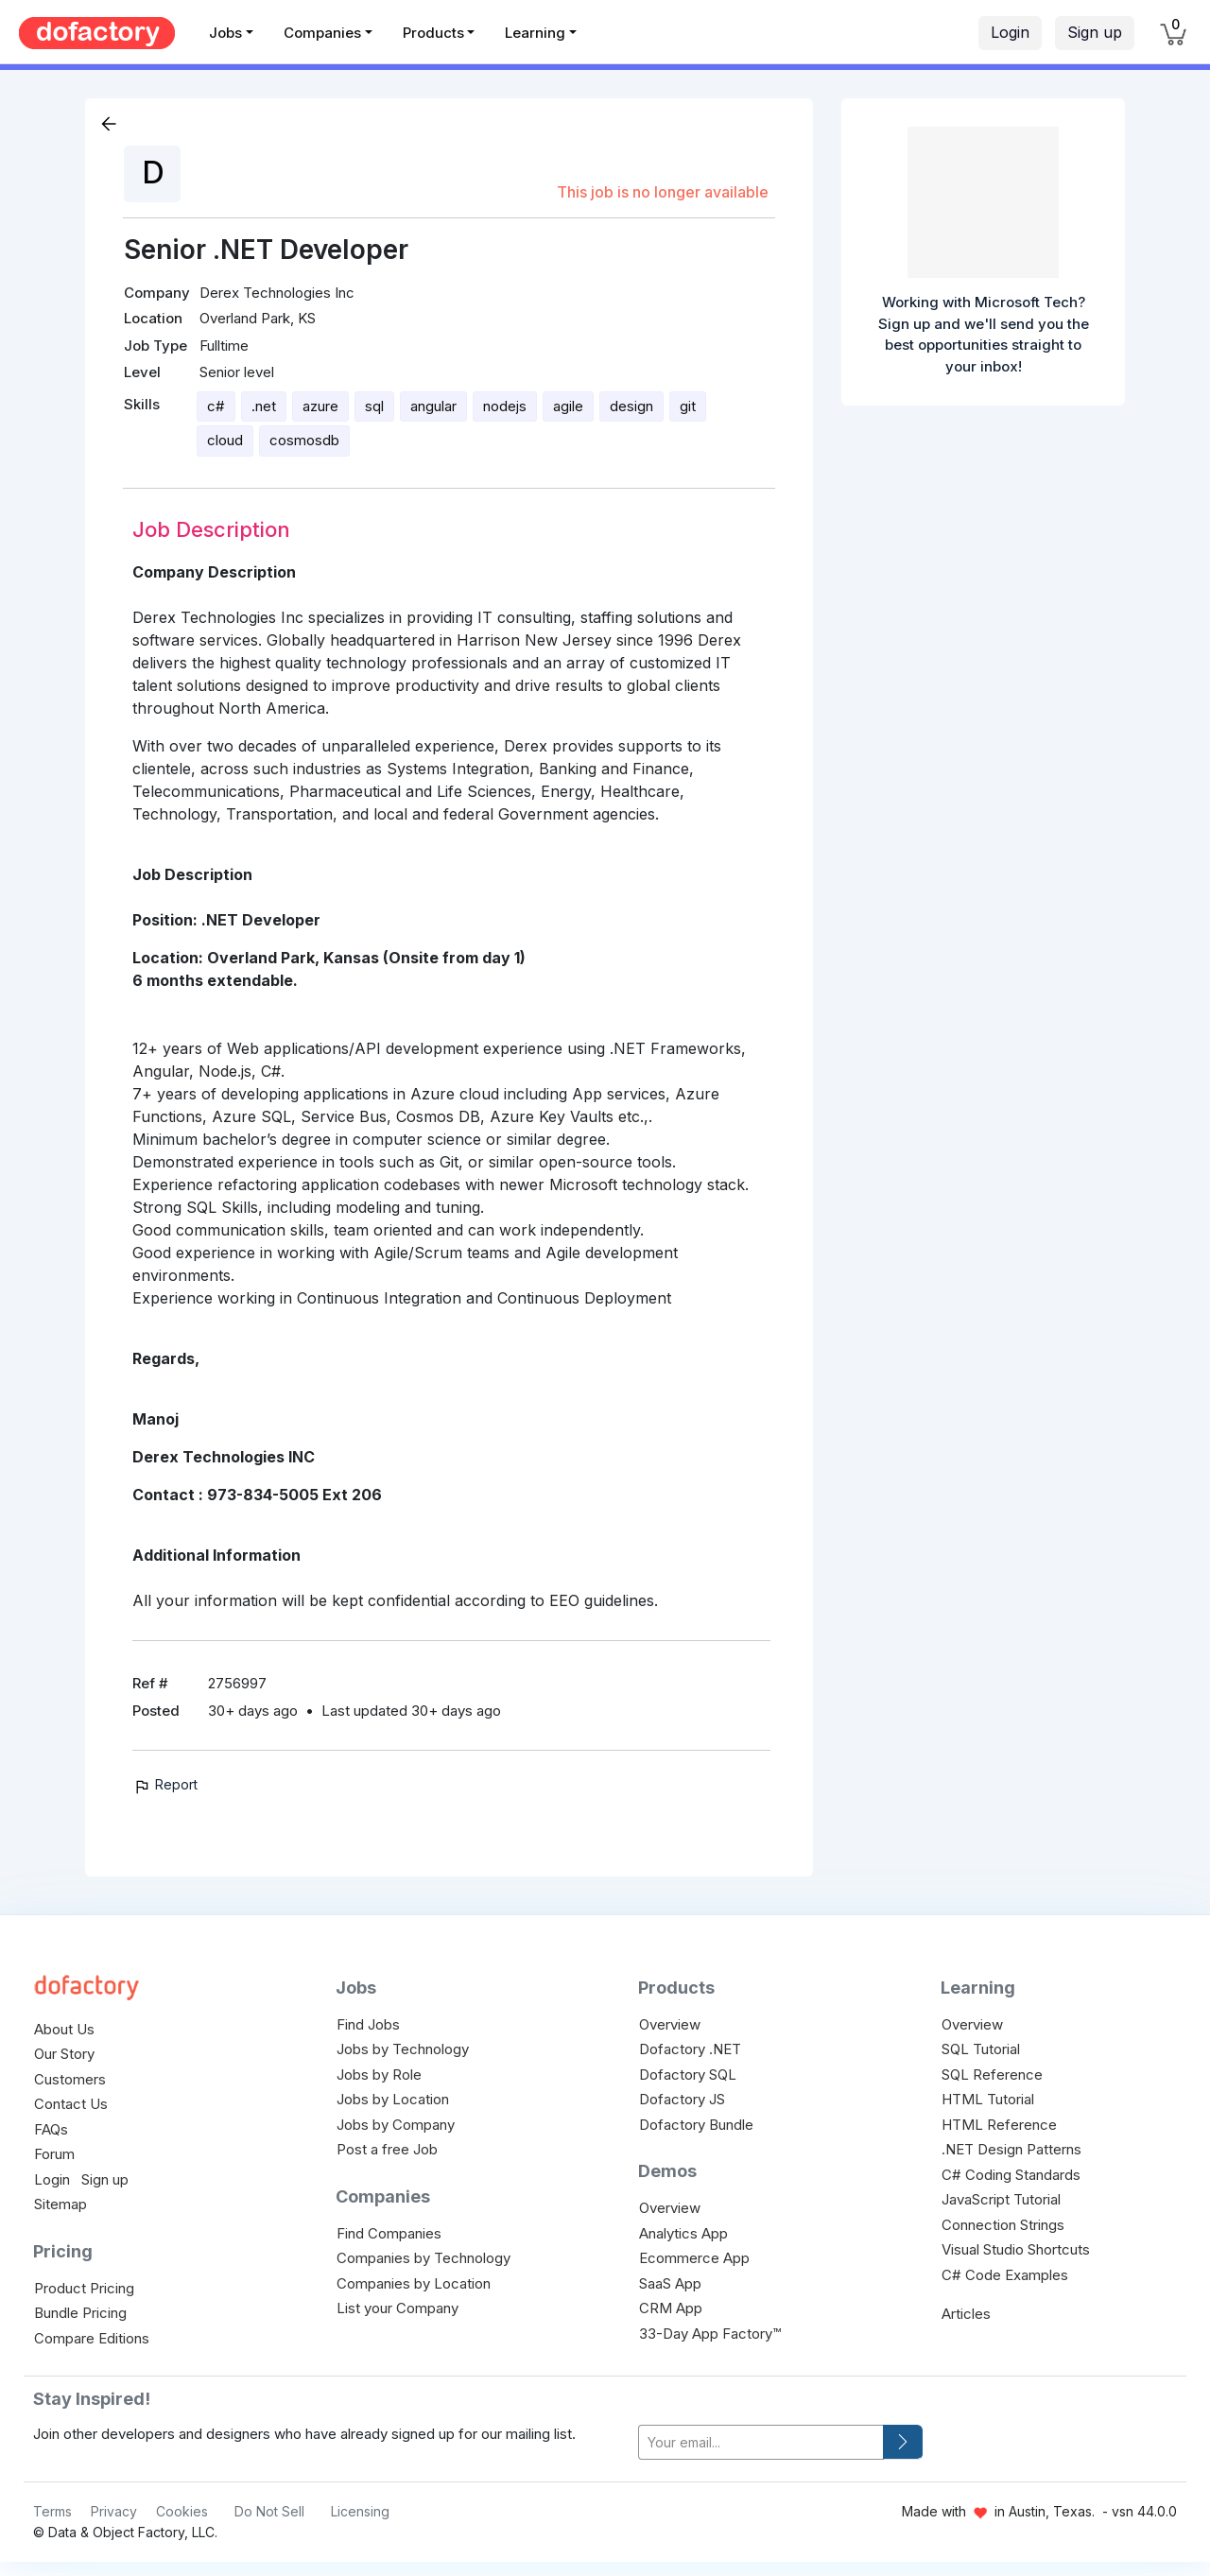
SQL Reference (992, 2074)
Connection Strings (1003, 2225)
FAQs (51, 2129)
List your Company (397, 2308)
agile (568, 406)
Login (1010, 32)
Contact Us (71, 2104)
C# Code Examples (1005, 2275)
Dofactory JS (682, 2099)
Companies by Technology (423, 2258)
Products (433, 33)
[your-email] (761, 2442)
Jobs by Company (396, 2125)
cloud (225, 440)
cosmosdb (304, 440)
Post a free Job (387, 2149)
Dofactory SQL (687, 2074)
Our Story (64, 2054)
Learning (535, 33)
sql (374, 406)
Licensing (360, 2511)
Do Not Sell (269, 2511)
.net (263, 406)
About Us (64, 2029)
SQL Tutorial (981, 2049)
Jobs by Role (379, 2074)
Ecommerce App (694, 2258)
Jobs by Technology (403, 2049)
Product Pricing (84, 2288)
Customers (70, 2079)
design (631, 406)
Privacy (114, 2511)
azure (320, 406)
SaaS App (670, 2283)
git (688, 406)
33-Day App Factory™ (710, 2334)
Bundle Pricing (80, 2313)
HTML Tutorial (988, 2099)
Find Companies (389, 2233)
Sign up (1094, 32)
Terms (52, 2511)
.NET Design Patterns (1011, 2149)
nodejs (505, 406)
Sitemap (60, 2204)
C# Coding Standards (1011, 2175)
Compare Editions (91, 2338)
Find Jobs (368, 2024)
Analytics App (683, 2233)
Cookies (182, 2511)
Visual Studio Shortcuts (1016, 2249)
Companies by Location (414, 2283)
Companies (322, 33)
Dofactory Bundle (696, 2125)
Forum (54, 2154)
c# (216, 406)
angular (433, 406)
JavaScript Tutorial (1001, 2199)
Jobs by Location (393, 2099)
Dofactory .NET (690, 2049)
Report (165, 1784)
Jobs (225, 33)
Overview (669, 2024)
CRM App (670, 2308)
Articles (966, 2314)
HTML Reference (999, 2125)
